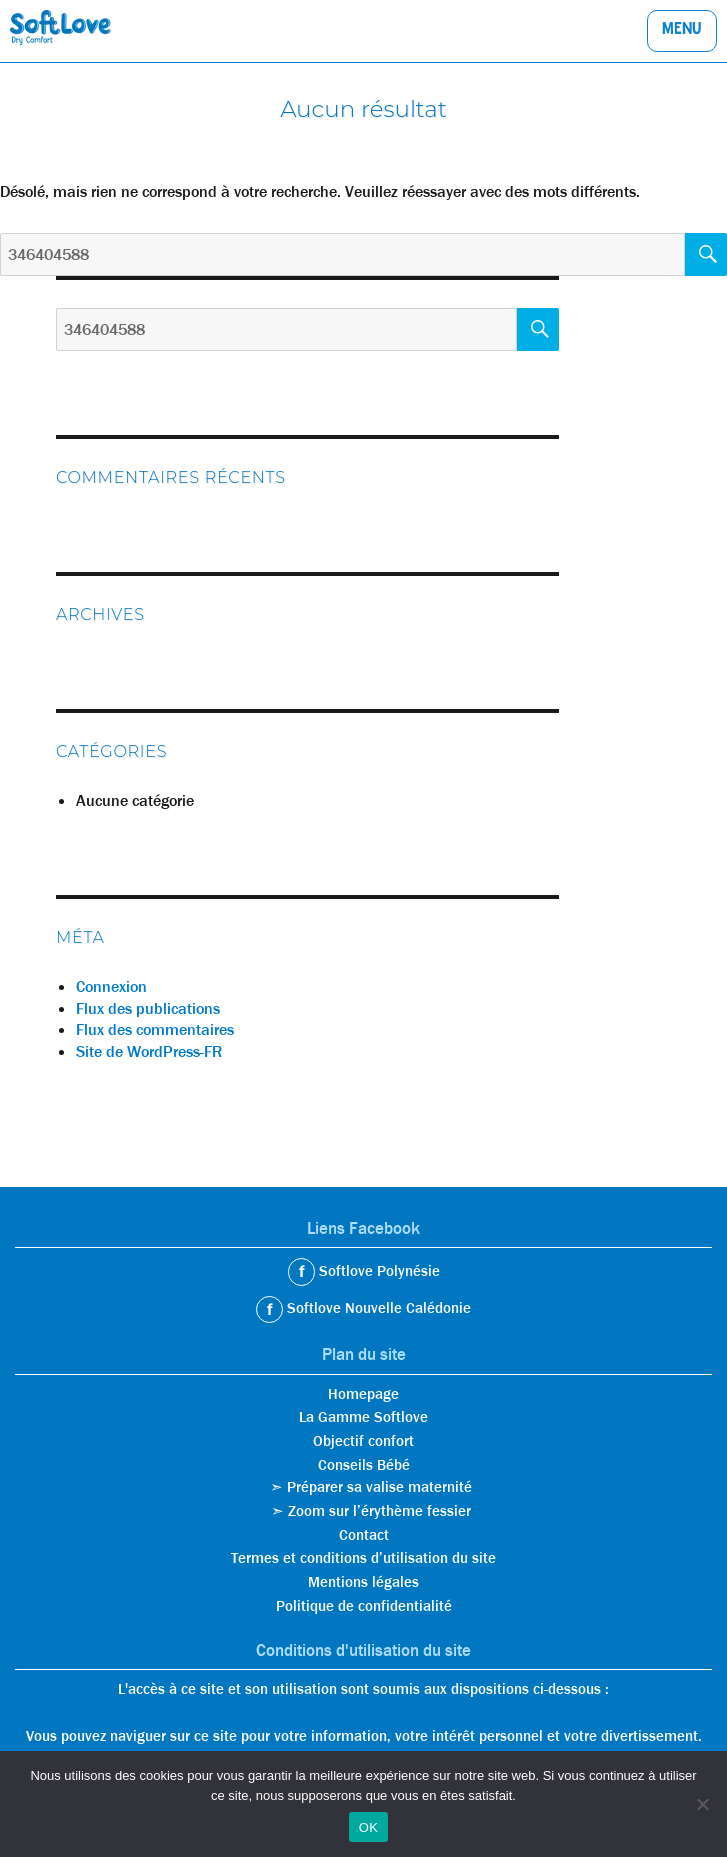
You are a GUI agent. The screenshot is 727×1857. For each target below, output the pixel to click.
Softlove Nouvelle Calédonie (377, 1308)
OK (368, 1827)
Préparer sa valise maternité (379, 1487)
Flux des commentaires (155, 1029)
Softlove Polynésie (377, 1271)
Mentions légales (363, 1582)
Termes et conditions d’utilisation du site (363, 1558)
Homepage (363, 1394)
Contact (364, 1535)
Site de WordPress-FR (149, 1051)
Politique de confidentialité (364, 1606)
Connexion (111, 986)
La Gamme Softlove (363, 1417)
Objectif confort (363, 1441)
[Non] (702, 1804)
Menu (682, 32)
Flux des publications (148, 1008)
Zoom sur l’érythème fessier (379, 1511)
